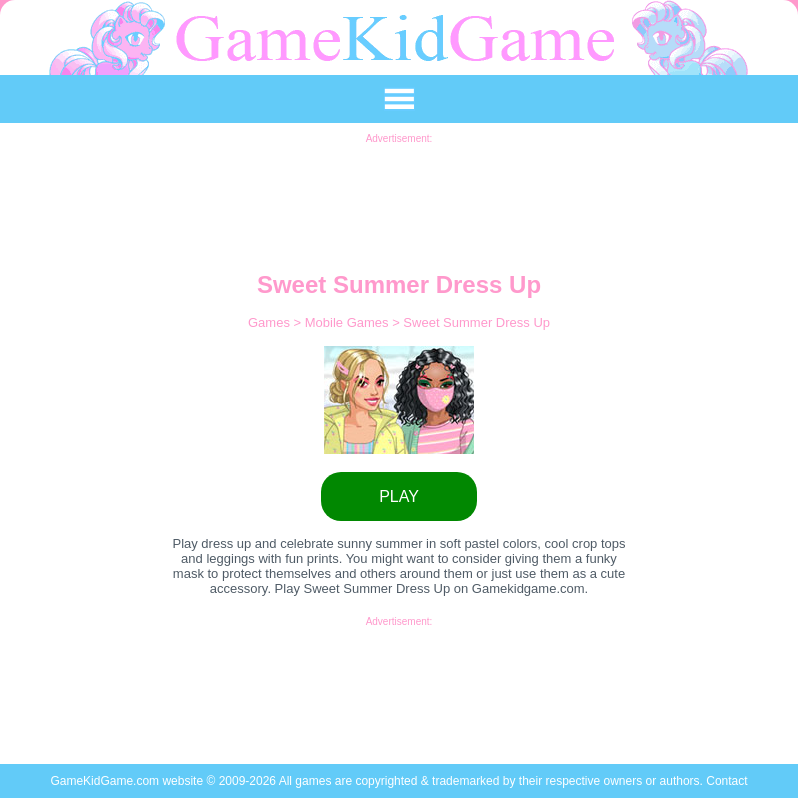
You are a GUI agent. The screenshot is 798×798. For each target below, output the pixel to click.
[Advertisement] (399, 189)
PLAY (399, 496)
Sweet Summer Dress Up (476, 322)
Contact (726, 781)
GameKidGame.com (106, 781)
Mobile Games (348, 322)
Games (271, 322)
